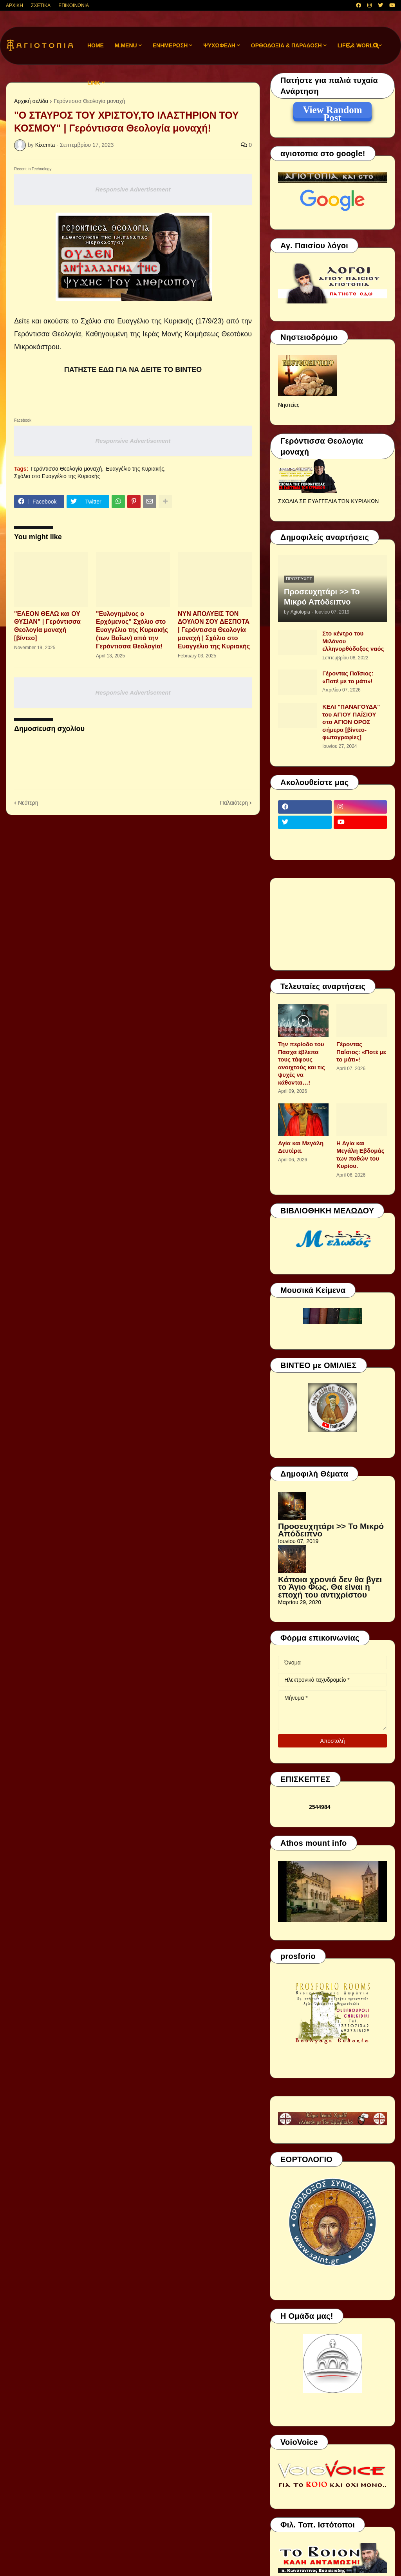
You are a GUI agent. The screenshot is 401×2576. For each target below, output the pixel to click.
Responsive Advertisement (132, 189)
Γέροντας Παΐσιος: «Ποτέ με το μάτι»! (348, 677)
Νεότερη (28, 803)
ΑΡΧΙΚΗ (14, 5)
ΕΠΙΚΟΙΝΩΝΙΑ (73, 5)
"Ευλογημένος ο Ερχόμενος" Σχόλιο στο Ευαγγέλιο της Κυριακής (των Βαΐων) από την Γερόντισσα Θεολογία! (132, 630)
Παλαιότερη (234, 803)
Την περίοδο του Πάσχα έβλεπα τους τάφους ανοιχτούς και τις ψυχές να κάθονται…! (301, 1063)
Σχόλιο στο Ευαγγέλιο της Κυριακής (57, 476)
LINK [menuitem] (93, 82)
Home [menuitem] (95, 45)
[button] (349, 45)
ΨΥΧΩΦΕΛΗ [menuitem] (219, 45)
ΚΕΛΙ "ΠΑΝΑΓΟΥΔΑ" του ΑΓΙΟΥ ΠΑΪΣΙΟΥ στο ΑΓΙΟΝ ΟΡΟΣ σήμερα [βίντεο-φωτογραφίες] (351, 721)
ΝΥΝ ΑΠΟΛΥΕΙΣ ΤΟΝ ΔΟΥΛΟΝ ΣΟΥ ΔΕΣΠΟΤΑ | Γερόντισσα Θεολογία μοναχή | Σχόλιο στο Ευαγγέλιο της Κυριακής (214, 630)
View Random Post (332, 111)
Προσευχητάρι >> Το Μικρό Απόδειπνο (322, 596)
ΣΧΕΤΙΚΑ (41, 5)
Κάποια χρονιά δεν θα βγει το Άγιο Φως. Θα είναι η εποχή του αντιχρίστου (330, 1587)
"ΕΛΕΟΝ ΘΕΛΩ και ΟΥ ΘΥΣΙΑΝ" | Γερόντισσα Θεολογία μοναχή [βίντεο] (47, 625)
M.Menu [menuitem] (126, 45)
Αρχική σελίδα (31, 101)
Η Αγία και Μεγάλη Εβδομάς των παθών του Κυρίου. (360, 1155)
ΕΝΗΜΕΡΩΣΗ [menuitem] (170, 45)
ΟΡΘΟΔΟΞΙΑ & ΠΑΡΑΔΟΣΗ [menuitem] (286, 45)
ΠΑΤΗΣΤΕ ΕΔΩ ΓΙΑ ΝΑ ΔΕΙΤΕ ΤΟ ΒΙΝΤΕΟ (133, 370)
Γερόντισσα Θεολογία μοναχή (66, 468)
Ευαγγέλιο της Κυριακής (135, 468)
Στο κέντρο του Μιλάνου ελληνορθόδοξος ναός (353, 641)
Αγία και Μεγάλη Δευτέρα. (300, 1147)
